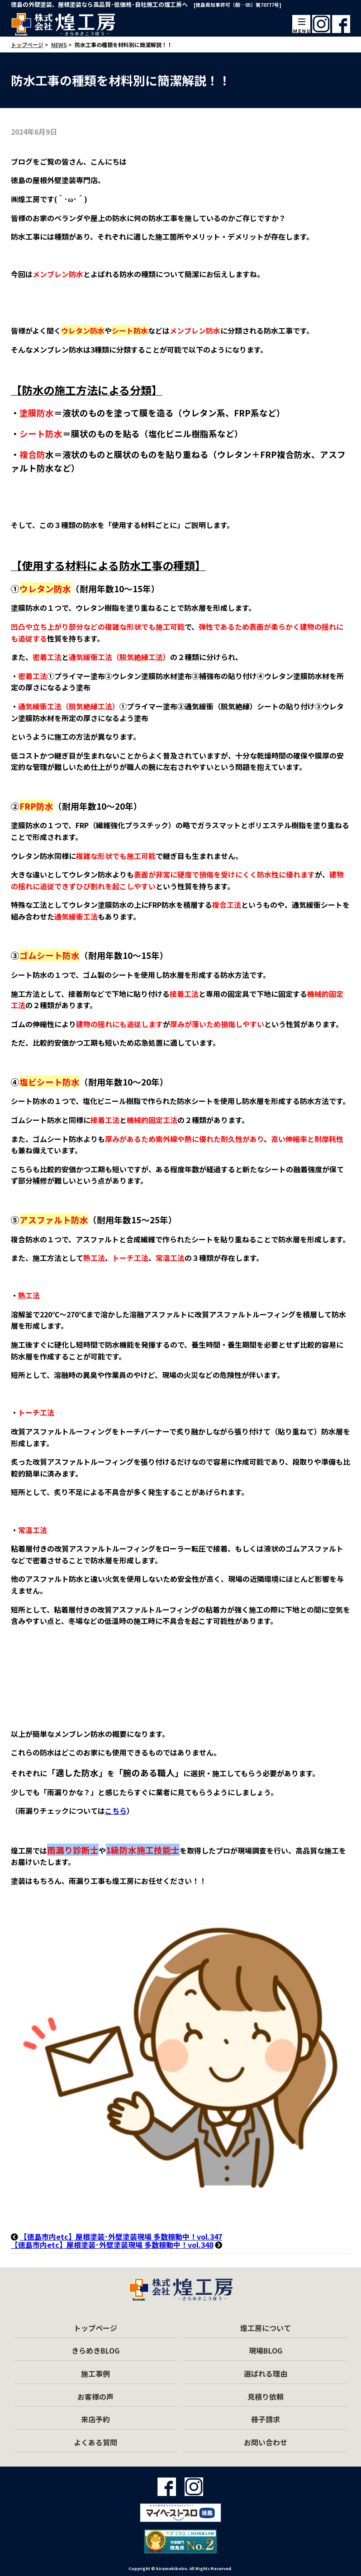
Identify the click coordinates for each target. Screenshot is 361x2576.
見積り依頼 (265, 2396)
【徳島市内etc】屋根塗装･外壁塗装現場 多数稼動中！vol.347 (121, 2236)
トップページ (95, 2327)
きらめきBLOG (95, 2350)
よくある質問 (95, 2442)
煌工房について (265, 2327)
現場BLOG (265, 2350)
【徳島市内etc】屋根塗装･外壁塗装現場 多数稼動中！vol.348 (112, 2244)
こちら (116, 1810)
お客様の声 (95, 2396)
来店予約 (95, 2419)
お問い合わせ (265, 2442)
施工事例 (95, 2373)
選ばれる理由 (265, 2373)
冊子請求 (265, 2419)
